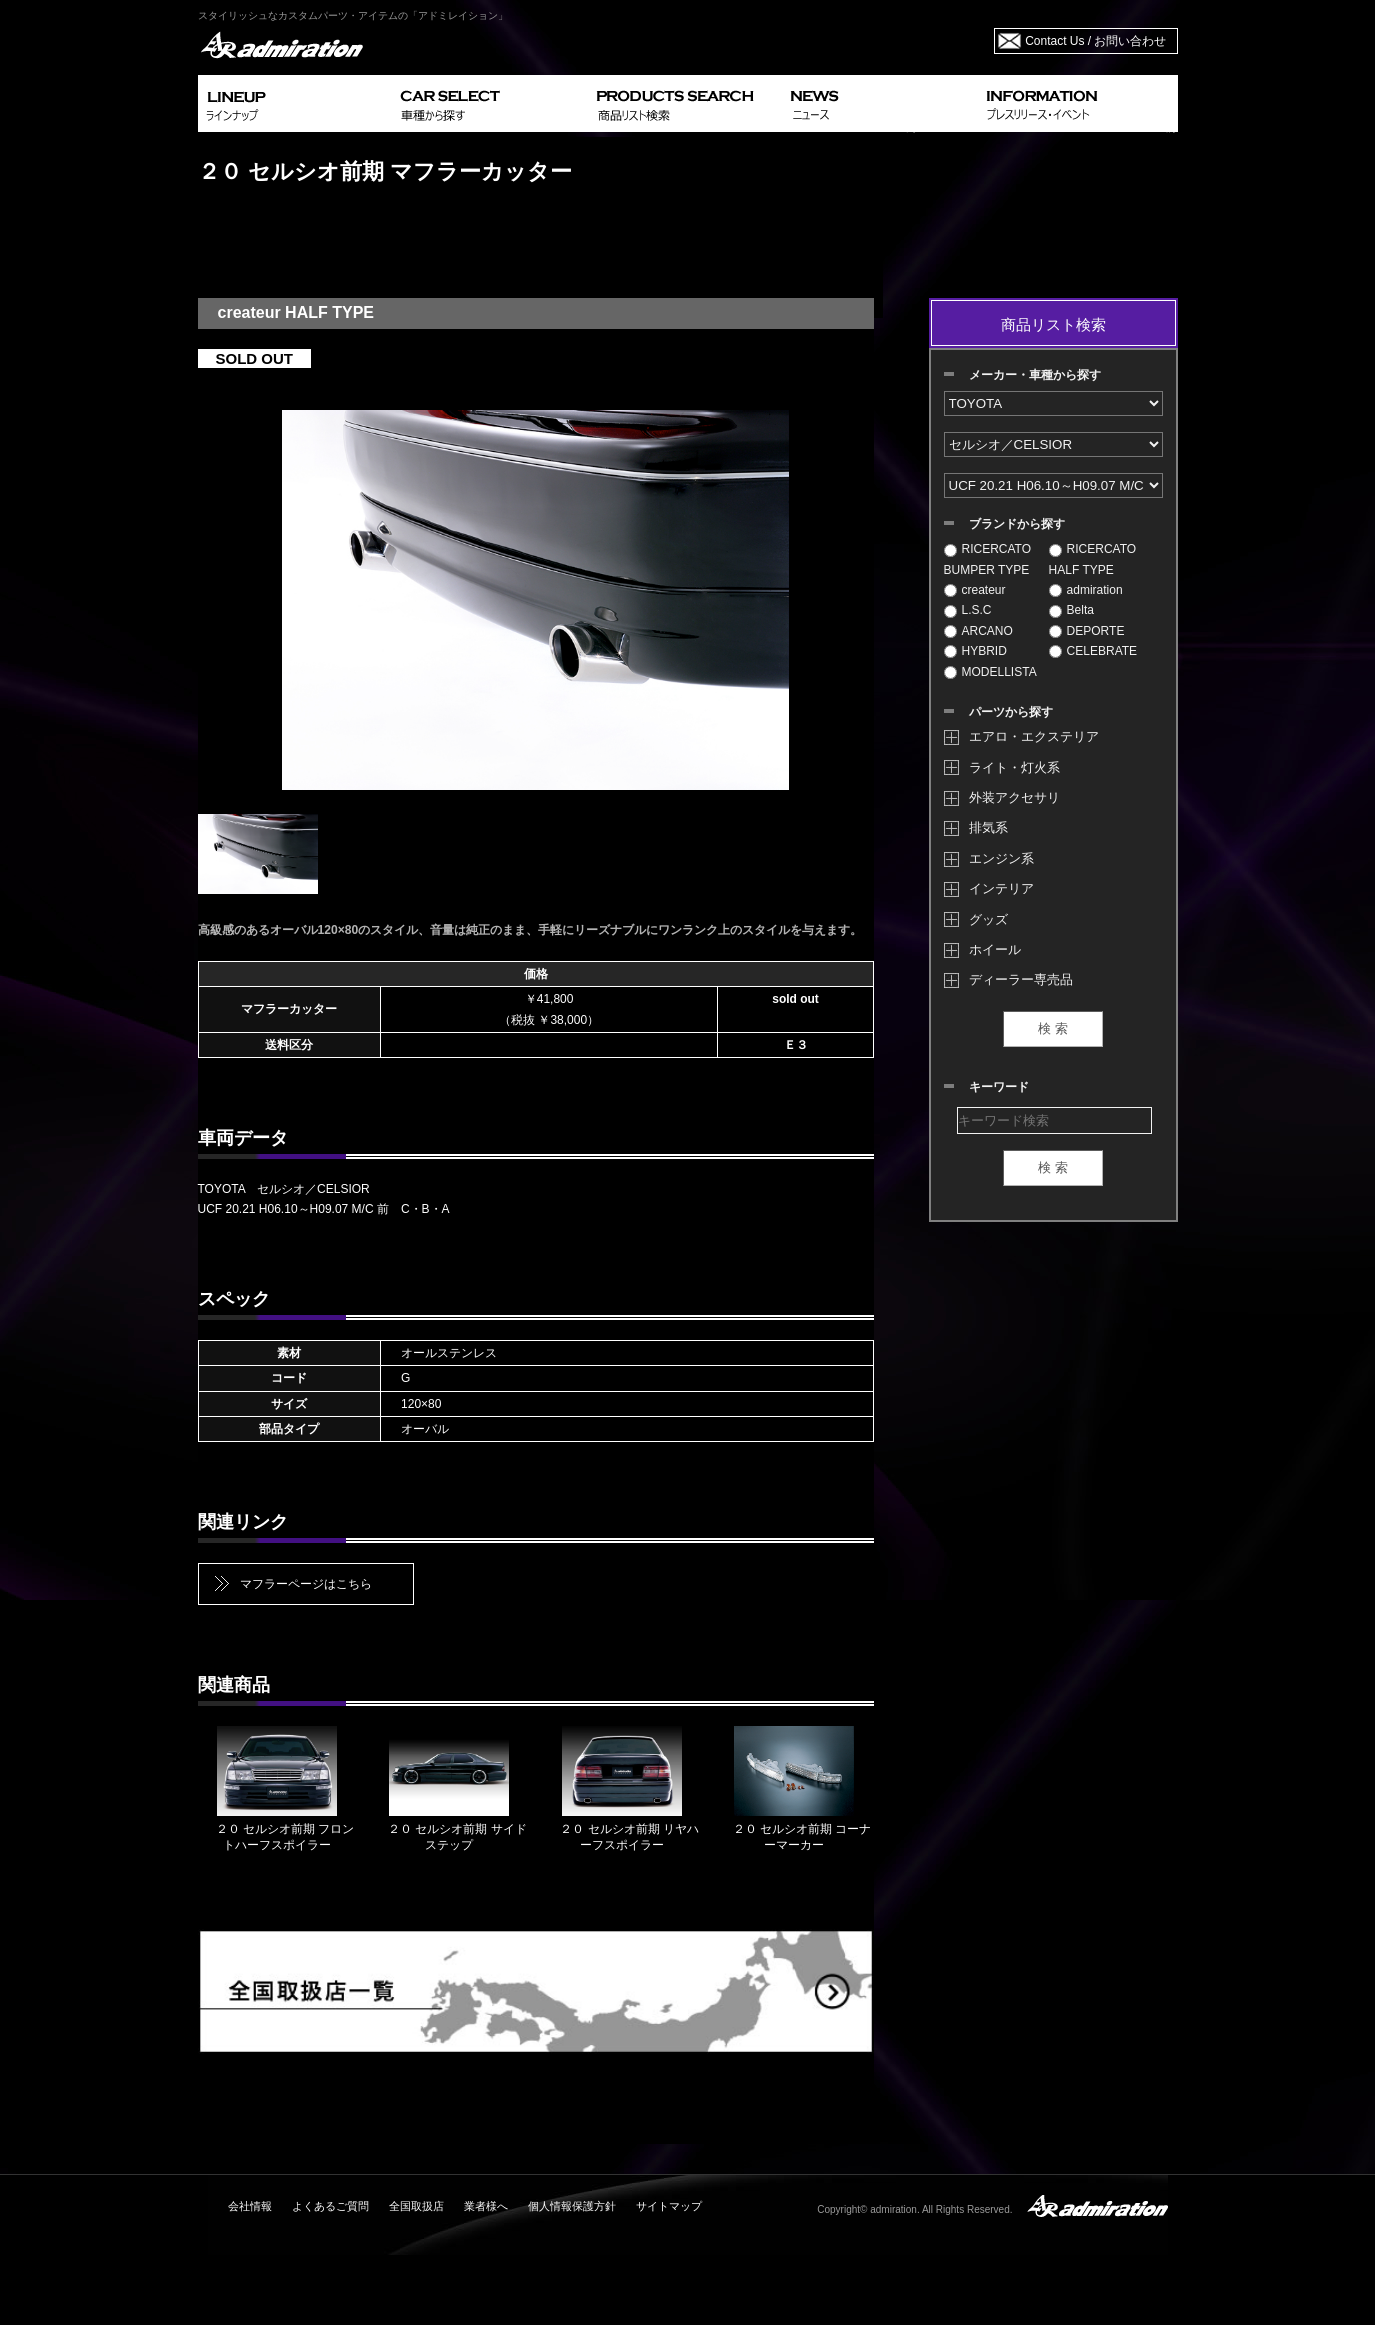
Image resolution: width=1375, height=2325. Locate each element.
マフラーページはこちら (306, 1584)
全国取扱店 (416, 2206)
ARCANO (978, 631)
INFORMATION (1078, 103)
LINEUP (295, 103)
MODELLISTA (990, 672)
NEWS (880, 103)
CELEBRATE (1093, 651)
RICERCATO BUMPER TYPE (988, 559)
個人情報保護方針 (572, 2206)
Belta (1071, 610)
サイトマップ (669, 2206)
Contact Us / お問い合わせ (1095, 41)
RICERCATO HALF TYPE (1093, 559)
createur (975, 590)
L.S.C (968, 610)
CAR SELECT (490, 103)
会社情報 (250, 2206)
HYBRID (975, 651)
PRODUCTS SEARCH (685, 103)
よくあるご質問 (330, 2206)
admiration (1086, 590)
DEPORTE (1087, 631)
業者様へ (486, 2206)
